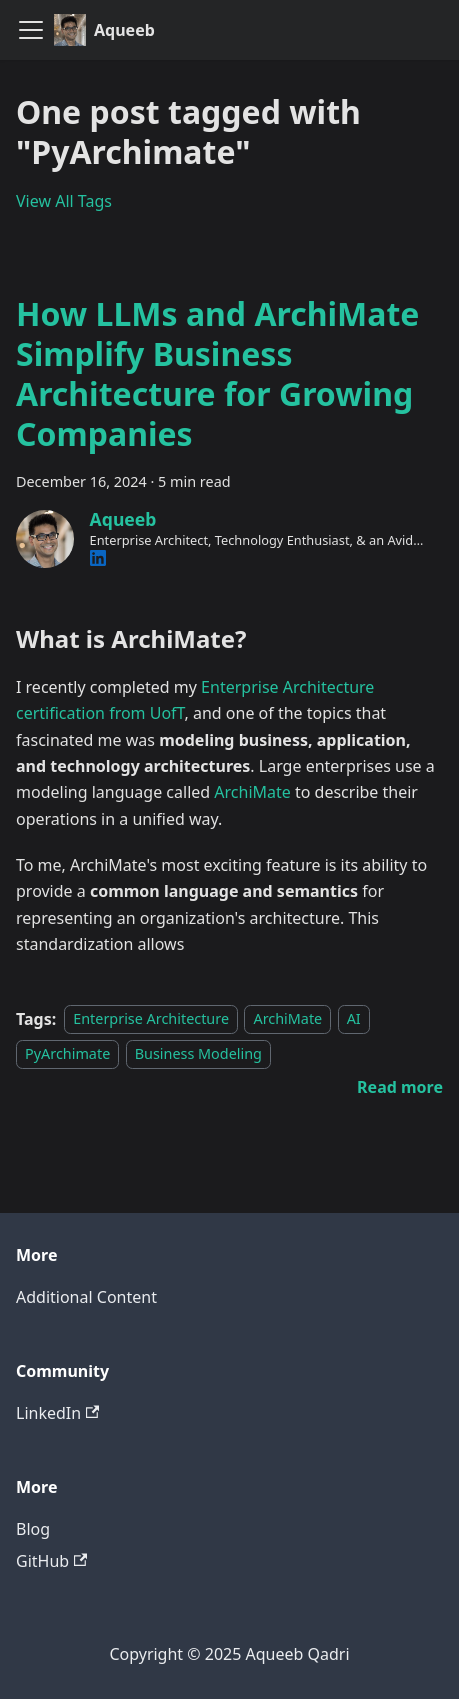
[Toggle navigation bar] (31, 30)
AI (354, 1019)
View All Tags (64, 201)
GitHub (51, 1561)
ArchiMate (252, 792)
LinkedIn (57, 1413)
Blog (33, 1529)
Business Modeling (198, 1053)
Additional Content (86, 1297)
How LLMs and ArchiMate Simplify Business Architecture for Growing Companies (217, 373)
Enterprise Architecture (151, 1019)
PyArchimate (67, 1053)
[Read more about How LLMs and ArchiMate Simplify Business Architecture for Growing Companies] (400, 1087)
